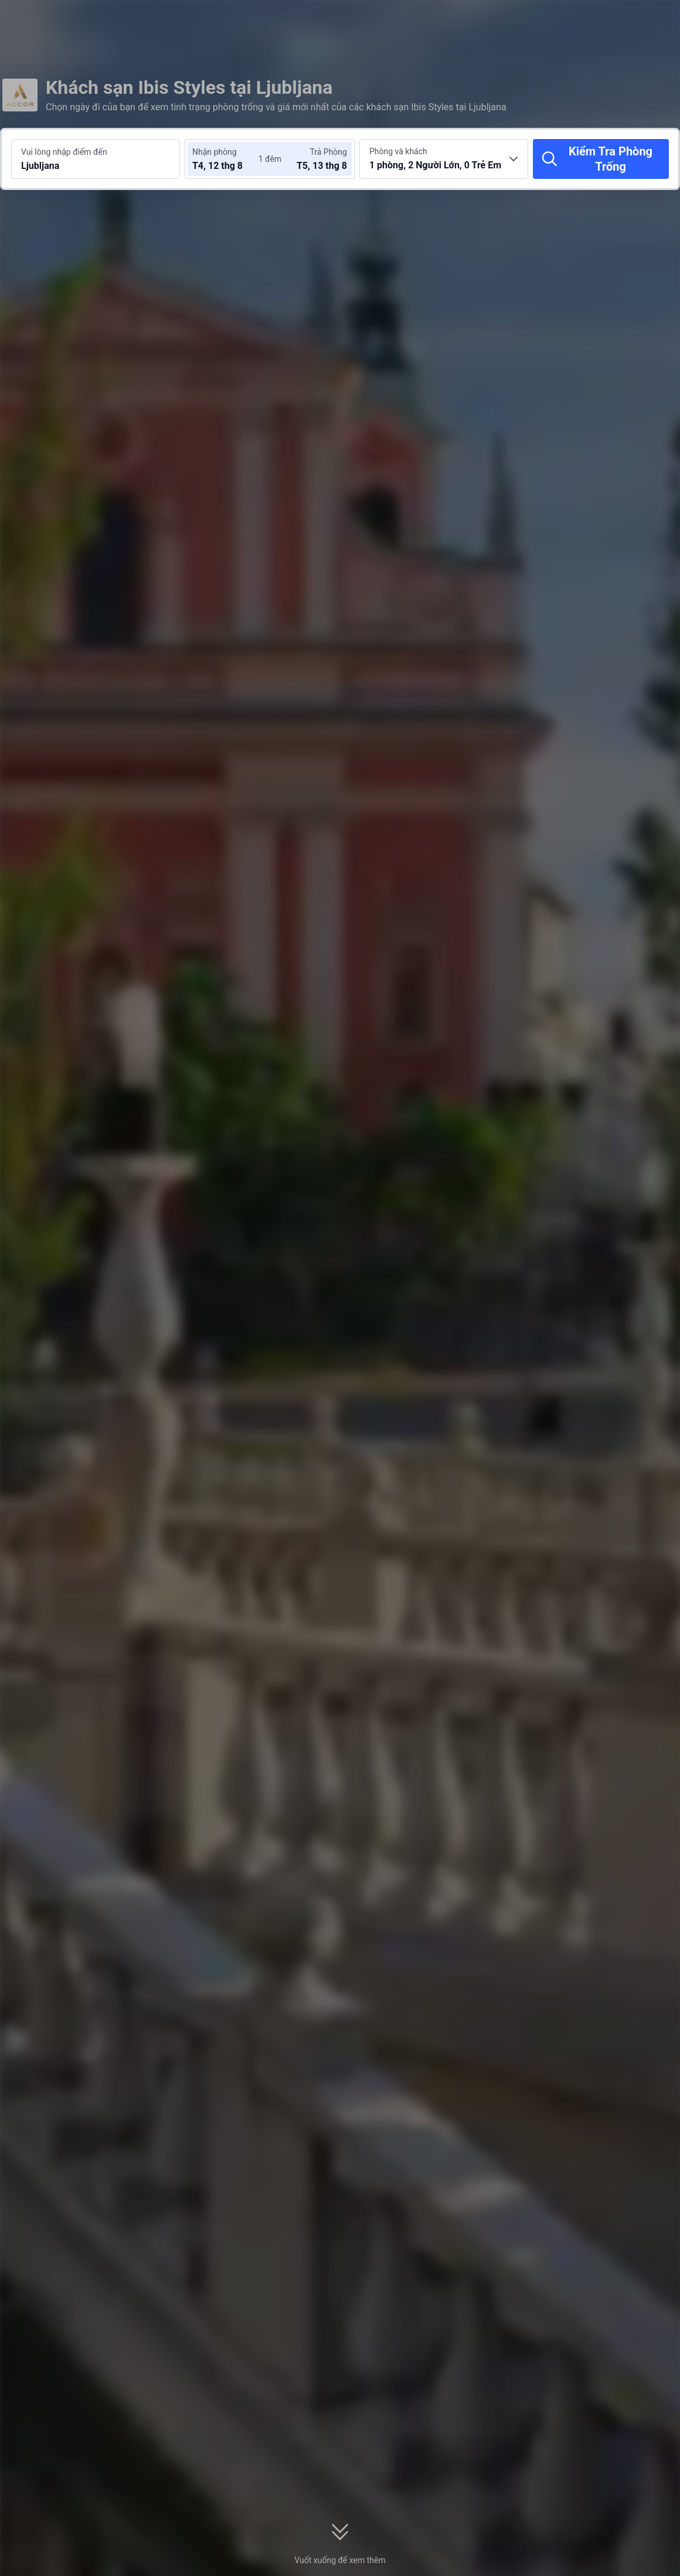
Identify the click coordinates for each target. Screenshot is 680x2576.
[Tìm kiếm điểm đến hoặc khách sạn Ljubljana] (95, 159)
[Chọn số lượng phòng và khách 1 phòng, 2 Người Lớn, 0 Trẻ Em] (444, 159)
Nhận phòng (214, 152)
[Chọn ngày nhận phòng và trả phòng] (227, 159)
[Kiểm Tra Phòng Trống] (601, 159)
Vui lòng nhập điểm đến (64, 152)
